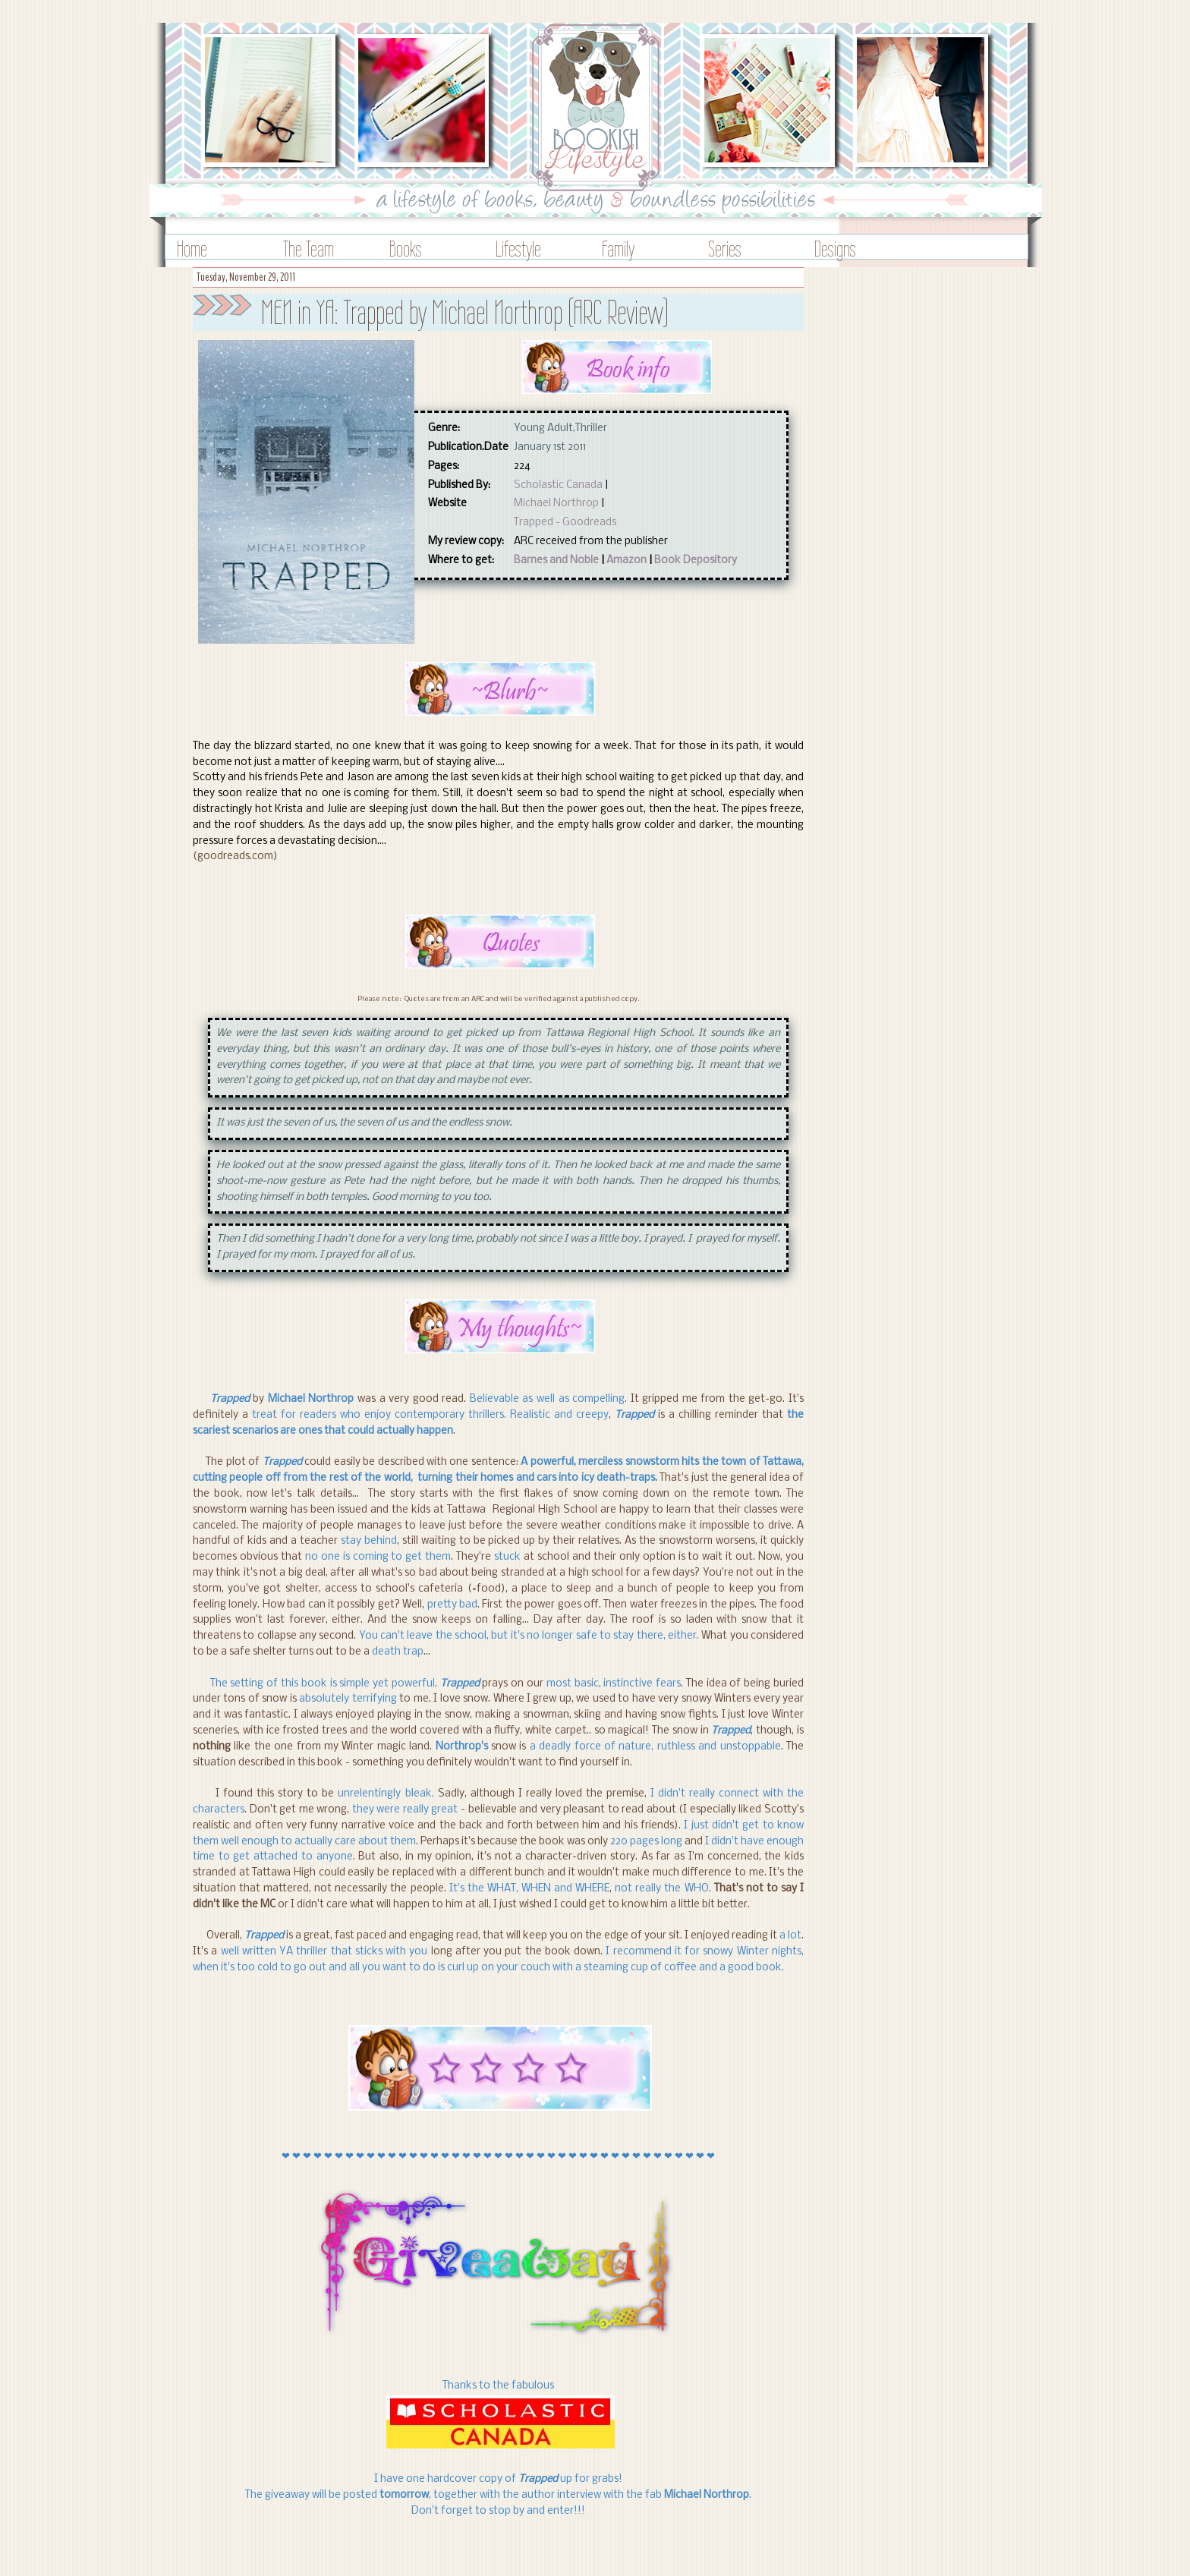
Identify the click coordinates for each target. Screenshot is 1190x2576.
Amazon (626, 560)
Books (405, 248)
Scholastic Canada (558, 485)
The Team (308, 248)
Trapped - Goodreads (565, 522)
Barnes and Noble (556, 560)
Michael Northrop (556, 503)
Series (724, 248)
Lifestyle (518, 248)
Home (192, 248)
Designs (835, 248)
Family (618, 248)
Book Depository (695, 560)
